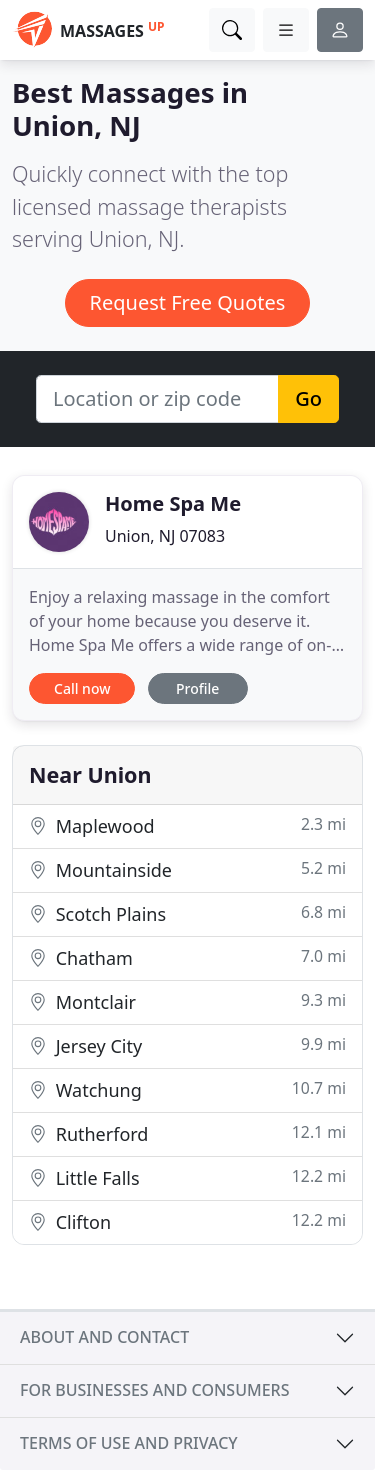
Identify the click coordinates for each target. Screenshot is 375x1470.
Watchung (187, 1089)
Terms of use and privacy (129, 1443)
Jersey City (187, 1045)
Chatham (187, 957)
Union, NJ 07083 (165, 536)
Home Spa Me (173, 503)
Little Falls (187, 1177)
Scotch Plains (187, 913)
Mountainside (187, 869)
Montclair (187, 1001)
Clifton (187, 1221)
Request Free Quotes (188, 302)
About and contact (104, 1337)
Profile (197, 688)
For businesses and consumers (154, 1390)
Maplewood (187, 825)
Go (308, 398)
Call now (82, 688)
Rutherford (187, 1133)
